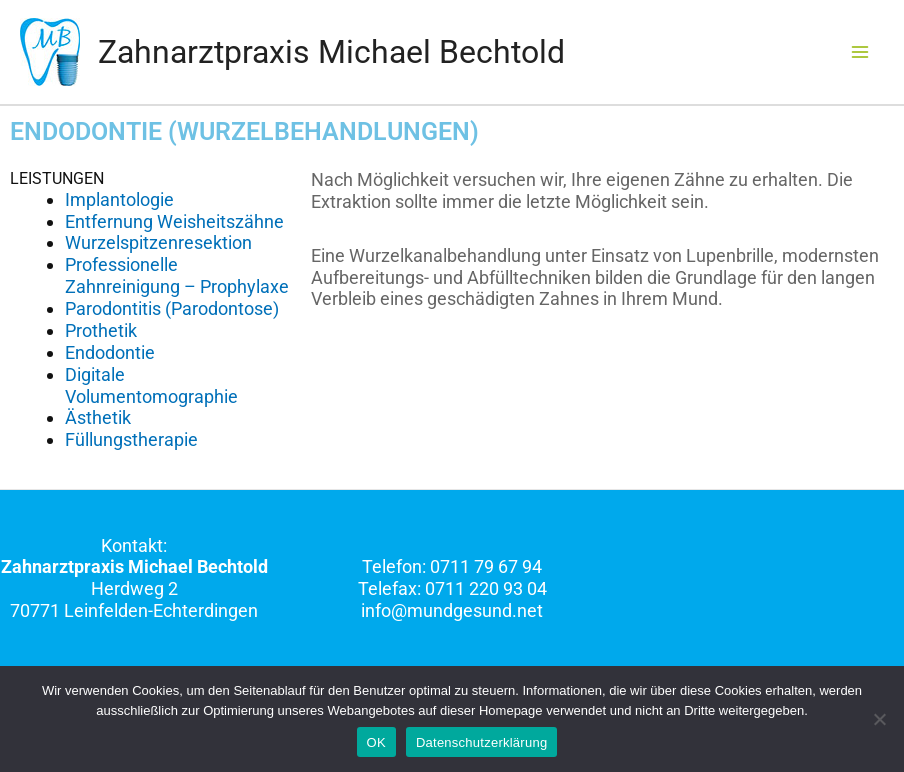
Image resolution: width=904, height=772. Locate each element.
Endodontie (110, 352)
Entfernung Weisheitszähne (174, 221)
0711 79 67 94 (486, 566)
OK (376, 742)
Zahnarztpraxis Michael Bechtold (331, 52)
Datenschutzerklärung (481, 742)
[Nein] (879, 719)
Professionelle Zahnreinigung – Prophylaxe (177, 275)
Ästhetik (98, 417)
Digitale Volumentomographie (151, 385)
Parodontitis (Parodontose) (172, 308)
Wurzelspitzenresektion (158, 242)
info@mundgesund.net (452, 610)
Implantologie (119, 199)
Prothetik (101, 330)
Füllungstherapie (131, 439)
